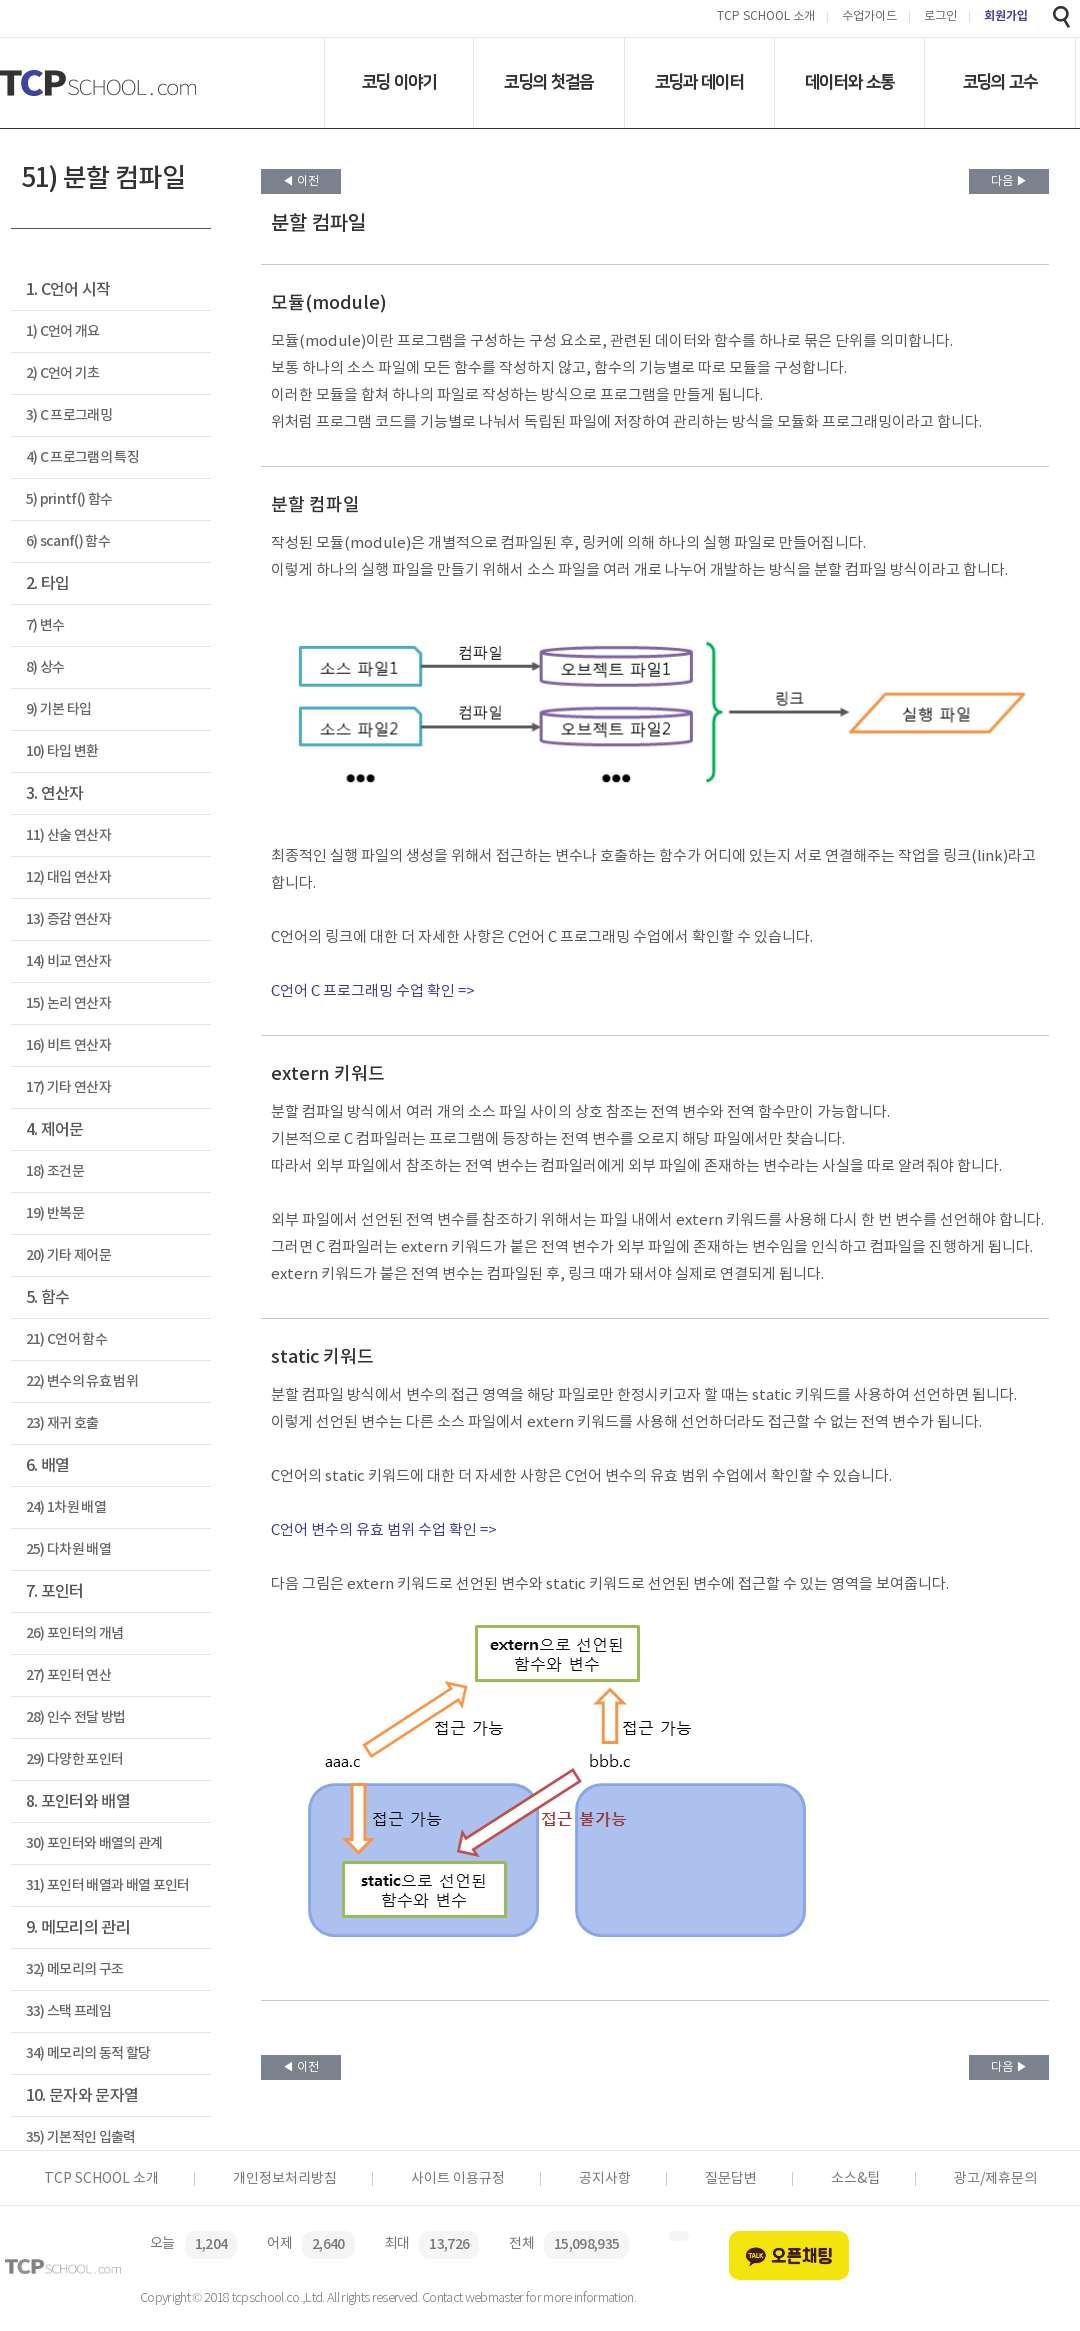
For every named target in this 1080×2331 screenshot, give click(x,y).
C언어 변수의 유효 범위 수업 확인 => (384, 1530)
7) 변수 (45, 625)
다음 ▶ (1009, 181)
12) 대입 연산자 (68, 877)
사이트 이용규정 (458, 2179)
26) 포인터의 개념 (75, 1633)
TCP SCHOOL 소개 (766, 17)
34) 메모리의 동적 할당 (88, 2053)
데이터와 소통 (849, 82)
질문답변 (731, 2179)
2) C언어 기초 (63, 373)
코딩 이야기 (399, 82)
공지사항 (605, 2179)
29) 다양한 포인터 (75, 1759)
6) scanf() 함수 (68, 541)
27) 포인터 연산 (68, 1675)
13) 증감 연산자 (68, 919)
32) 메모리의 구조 (75, 1969)
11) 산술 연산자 (68, 835)
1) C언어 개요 (63, 331)
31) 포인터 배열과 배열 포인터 (108, 1885)
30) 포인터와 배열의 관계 (94, 1843)
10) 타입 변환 (62, 751)
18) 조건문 (55, 1171)
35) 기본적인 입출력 (81, 2137)
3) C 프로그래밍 (69, 415)
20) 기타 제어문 (68, 1255)
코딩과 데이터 (699, 82)
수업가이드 (869, 17)
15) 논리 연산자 (68, 1003)
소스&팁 (855, 2179)
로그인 (940, 17)
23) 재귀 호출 (62, 1423)
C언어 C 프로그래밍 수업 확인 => (373, 991)
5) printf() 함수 (69, 499)
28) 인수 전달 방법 (76, 1717)
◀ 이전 (300, 181)
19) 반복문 (55, 1213)
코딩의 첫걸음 (548, 82)
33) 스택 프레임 (68, 2011)
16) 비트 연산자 (68, 1045)
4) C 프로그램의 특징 (82, 457)
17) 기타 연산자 (68, 1087)
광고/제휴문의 (995, 2179)
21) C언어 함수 (66, 1339)
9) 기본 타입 (59, 709)
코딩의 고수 (1000, 82)
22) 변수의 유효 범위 (82, 1381)
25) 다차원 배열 (68, 1549)
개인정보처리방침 (285, 2179)
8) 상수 (45, 667)
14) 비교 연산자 (68, 961)
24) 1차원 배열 (66, 1507)
